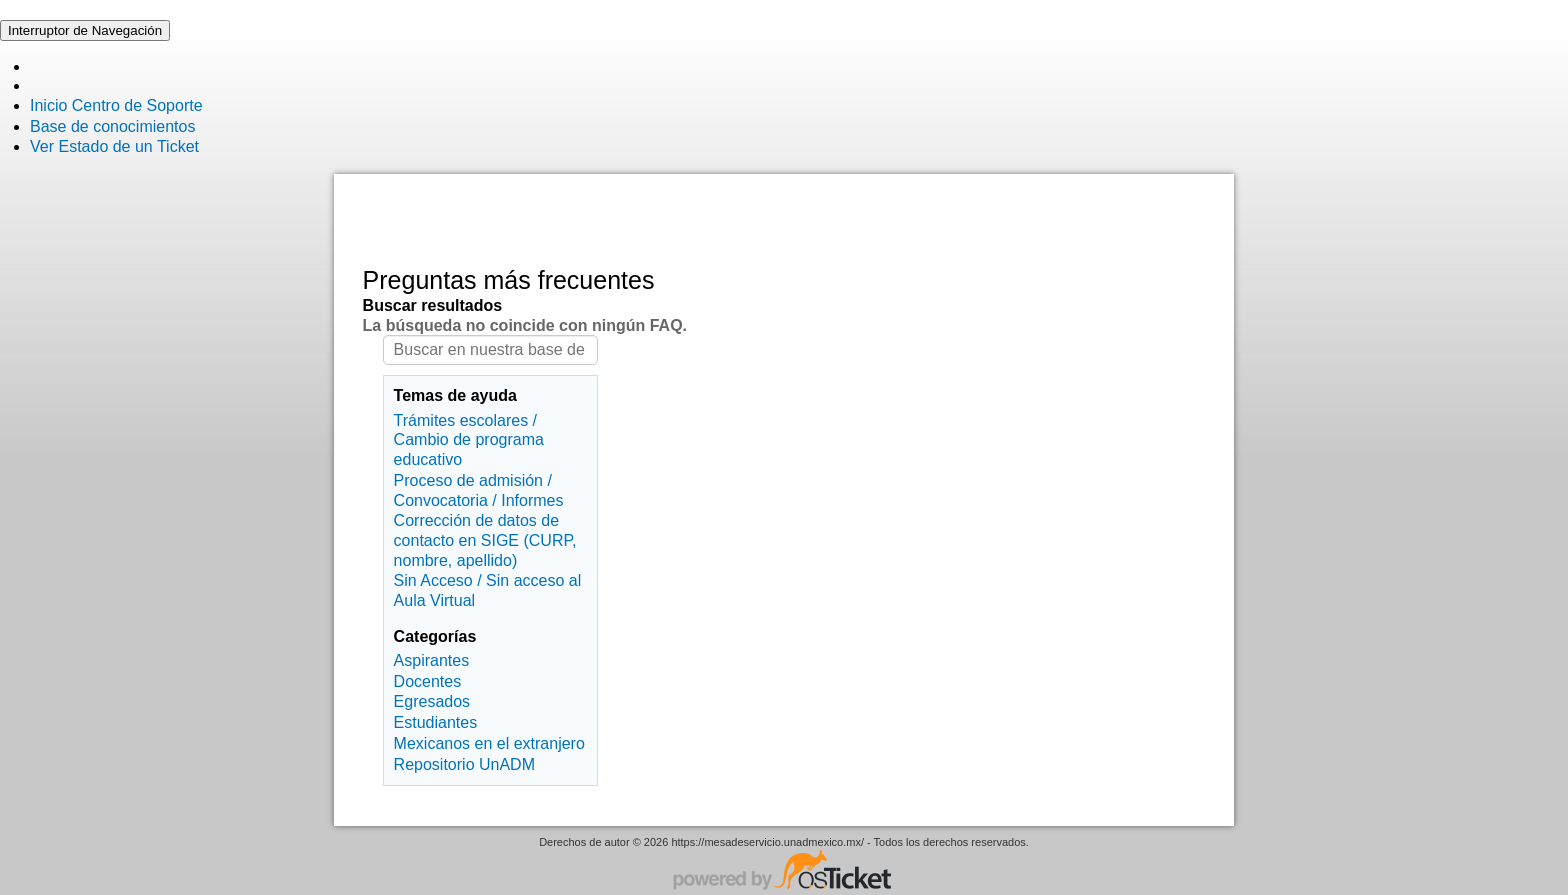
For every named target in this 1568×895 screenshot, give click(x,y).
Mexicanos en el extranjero (489, 743)
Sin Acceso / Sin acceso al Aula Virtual (488, 590)
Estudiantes (436, 722)
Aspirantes (432, 660)
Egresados (432, 701)
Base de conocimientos (112, 126)
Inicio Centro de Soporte (116, 105)
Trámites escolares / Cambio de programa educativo (469, 440)
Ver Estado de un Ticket (114, 146)
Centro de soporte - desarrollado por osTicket (784, 872)
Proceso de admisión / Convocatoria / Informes (479, 490)
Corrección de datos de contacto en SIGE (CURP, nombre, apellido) (485, 540)
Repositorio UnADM (464, 764)
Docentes (428, 681)
